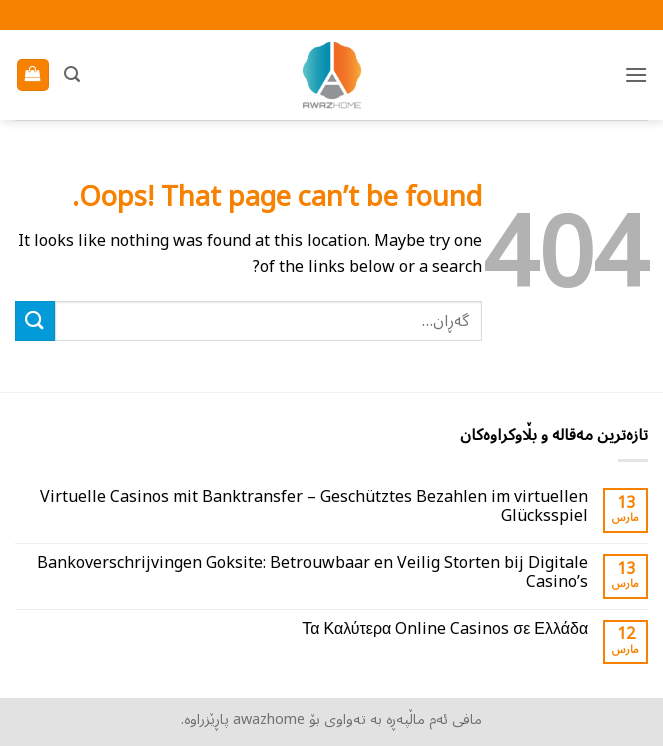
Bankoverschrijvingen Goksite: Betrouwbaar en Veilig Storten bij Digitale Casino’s (312, 573)
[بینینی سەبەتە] (33, 75)
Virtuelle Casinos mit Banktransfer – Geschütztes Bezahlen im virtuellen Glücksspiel (314, 507)
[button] (636, 74)
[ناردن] (35, 320)
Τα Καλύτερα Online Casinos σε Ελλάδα (445, 629)
